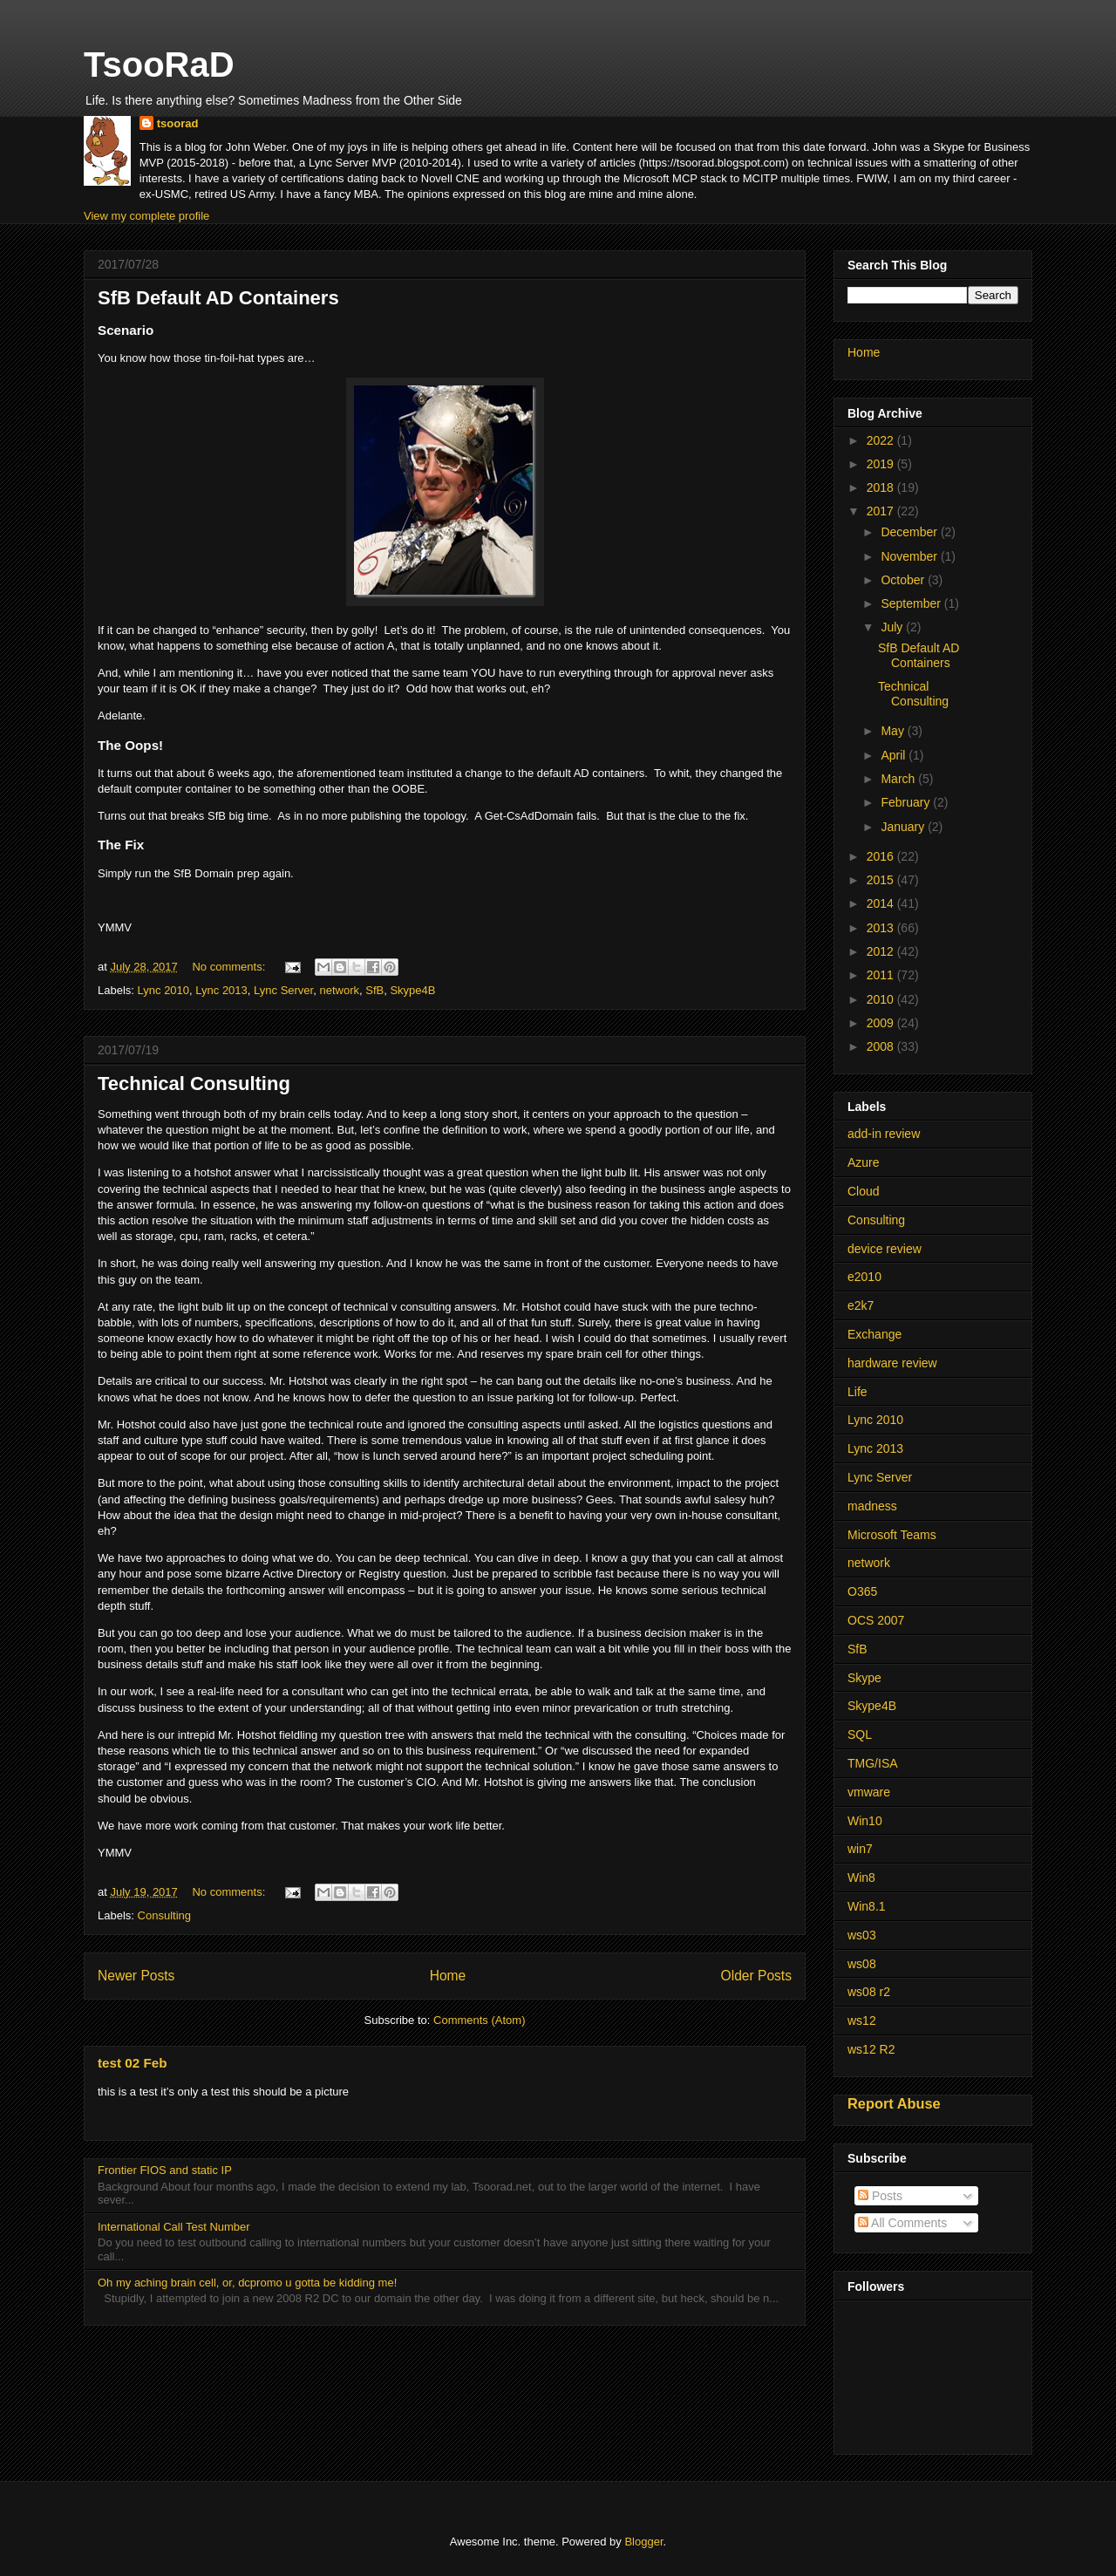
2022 (882, 440)
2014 (882, 903)
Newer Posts (136, 1975)
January (904, 827)
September (912, 603)
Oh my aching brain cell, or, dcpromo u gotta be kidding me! (247, 2282)
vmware (868, 1792)
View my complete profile (146, 215)
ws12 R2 (871, 2049)
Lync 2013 (221, 990)
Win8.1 (866, 1906)
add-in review (883, 1134)
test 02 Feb (132, 2062)
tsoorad (178, 123)
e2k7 (860, 1305)
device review (884, 1249)
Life (857, 1392)
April (894, 755)
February (907, 802)
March (899, 779)
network (339, 990)
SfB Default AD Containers (218, 298)
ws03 (861, 1935)
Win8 (861, 1877)
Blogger (643, 2541)
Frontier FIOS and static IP (165, 2170)
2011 (882, 975)
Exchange (874, 1334)
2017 (882, 511)
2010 (882, 999)
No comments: (230, 966)
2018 (882, 487)
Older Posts (756, 1975)
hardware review (892, 1363)
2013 (882, 928)
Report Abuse (894, 2103)
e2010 (864, 1277)
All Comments (902, 2223)
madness (872, 1506)
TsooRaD (159, 64)
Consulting (164, 1915)
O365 (862, 1591)
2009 (882, 1023)
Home (448, 1975)
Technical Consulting (194, 1083)
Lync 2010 (164, 990)
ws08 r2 (868, 1992)
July (893, 627)
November (910, 556)
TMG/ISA (872, 1763)
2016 (882, 856)
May (894, 731)
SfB (374, 990)
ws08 (861, 1964)
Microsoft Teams (891, 1535)
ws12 (861, 2020)
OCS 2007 (875, 1620)
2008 (882, 1046)
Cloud (863, 1191)
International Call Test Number (174, 2226)
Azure (863, 1162)
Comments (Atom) (479, 2020)
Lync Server (283, 990)
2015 (882, 880)
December (910, 532)
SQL (859, 1734)
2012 (882, 951)
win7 (860, 1849)
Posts (880, 2196)
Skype (864, 1678)
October (904, 580)
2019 (882, 464)
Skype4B (412, 990)
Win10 (864, 1821)
